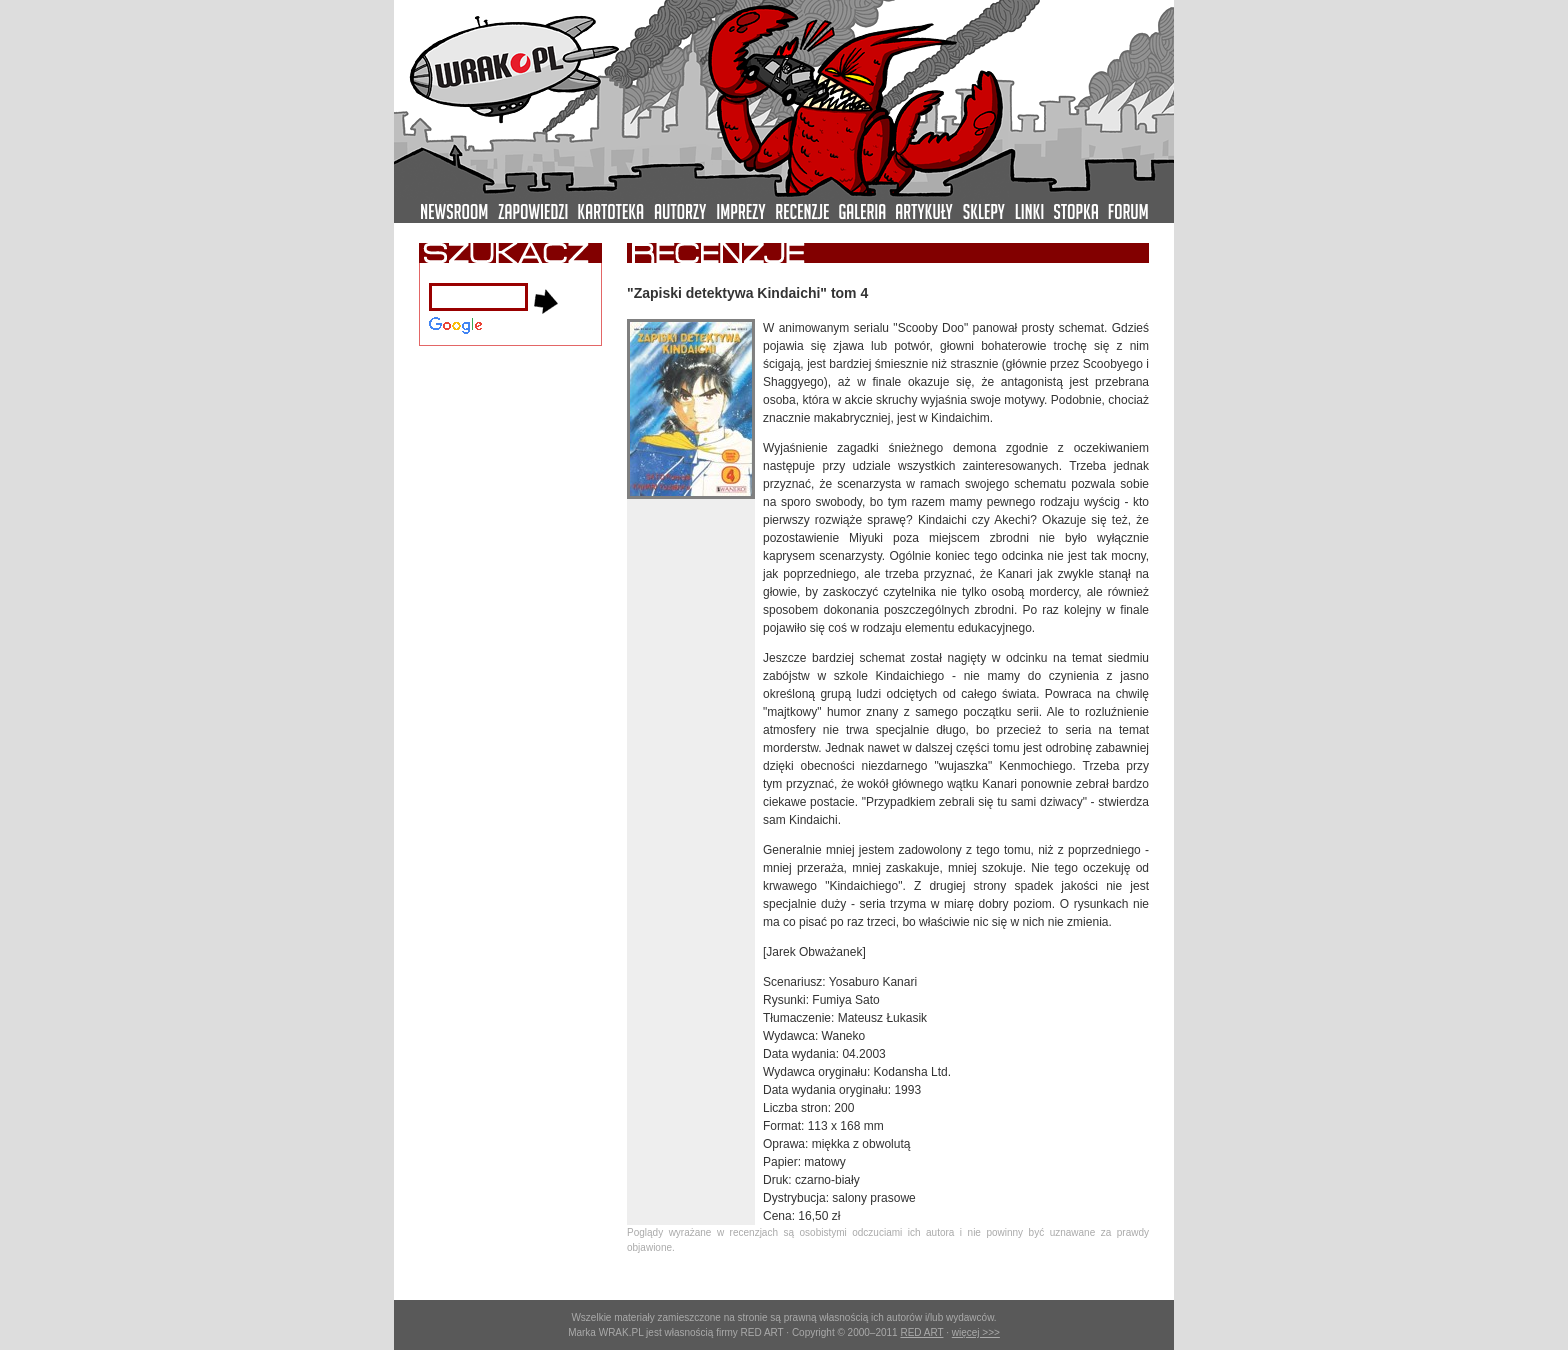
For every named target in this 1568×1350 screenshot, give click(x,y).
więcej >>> (976, 1332)
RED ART (921, 1332)
